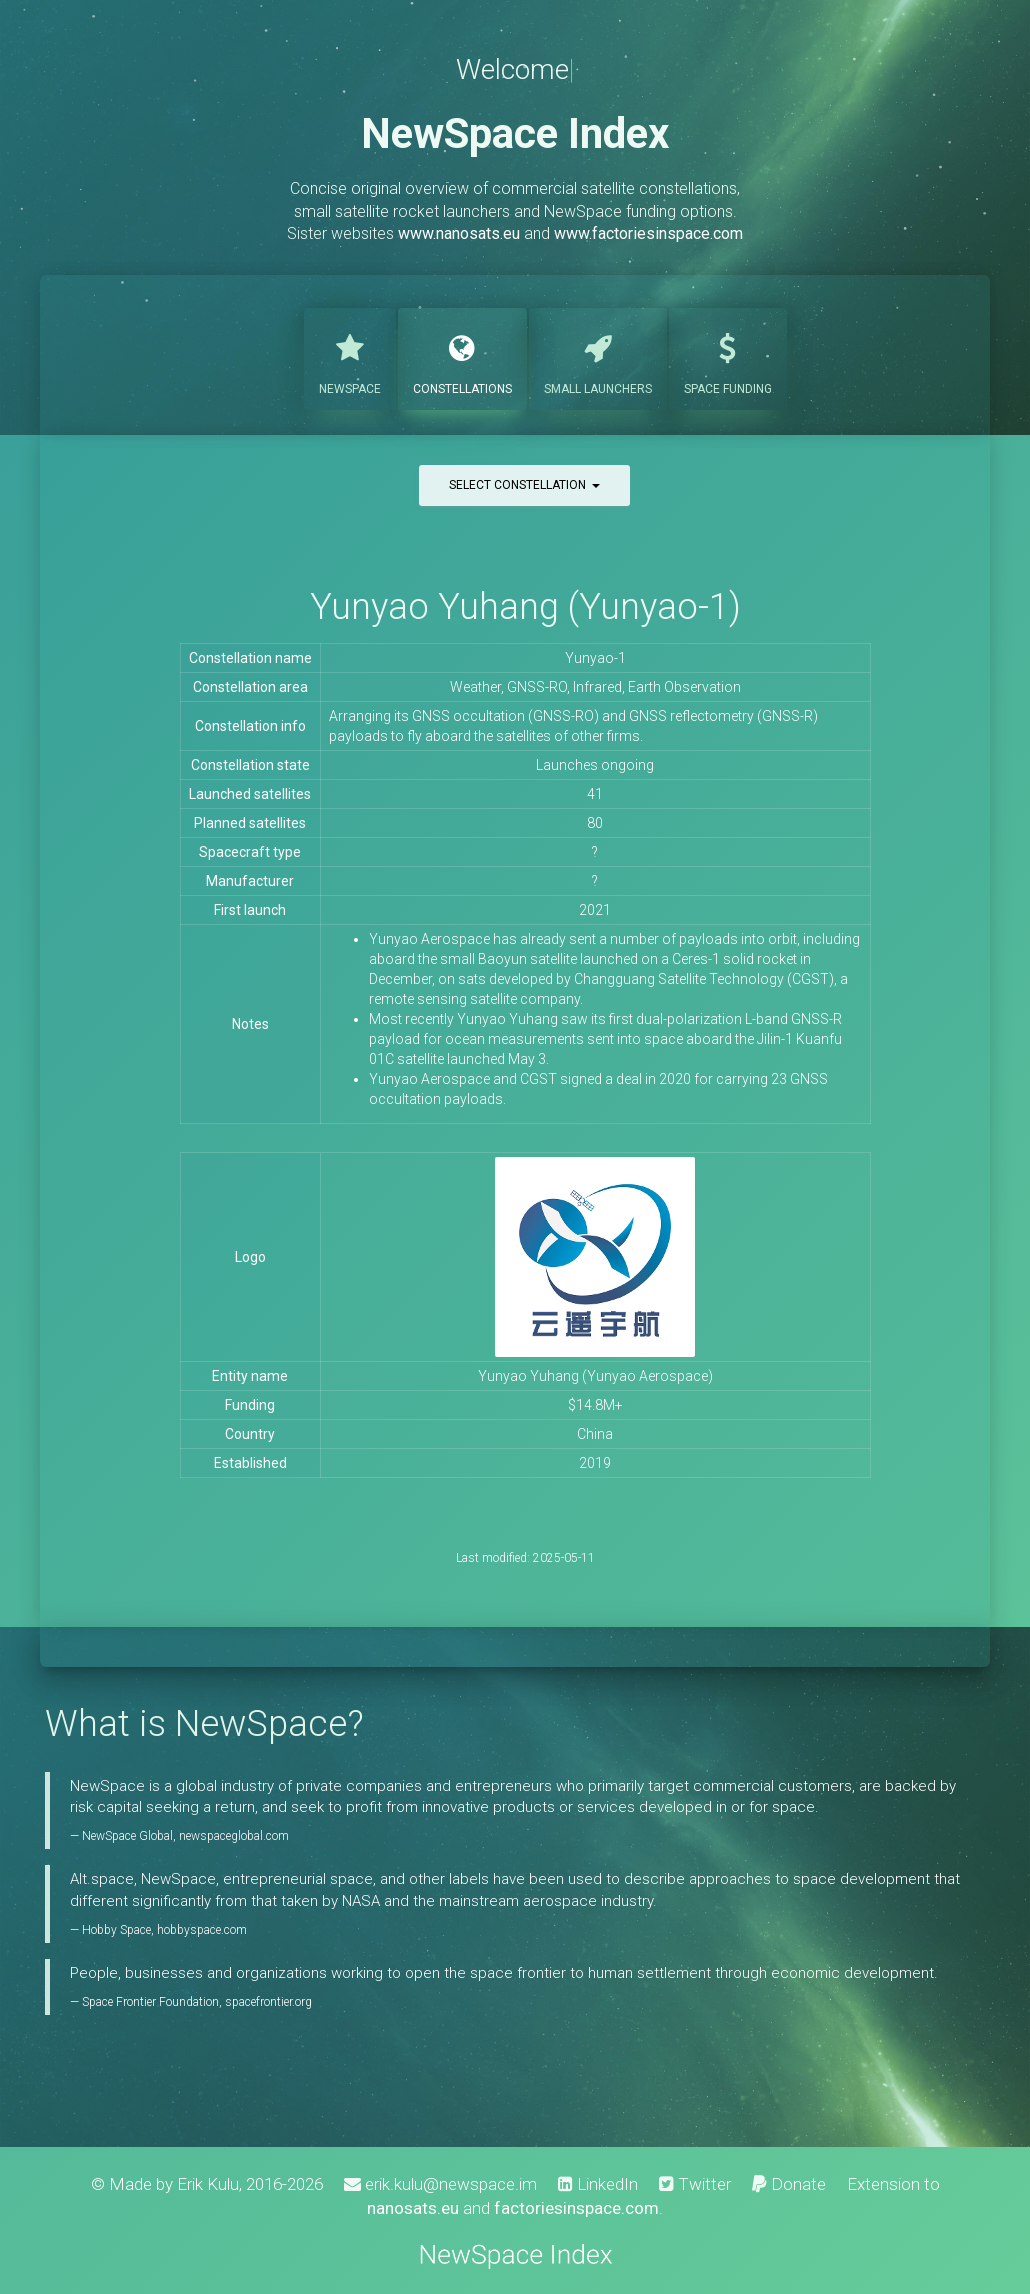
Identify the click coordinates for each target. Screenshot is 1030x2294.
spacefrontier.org (268, 2002)
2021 (595, 910)
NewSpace (350, 357)
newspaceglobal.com (234, 1836)
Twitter (695, 2184)
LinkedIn (598, 2184)
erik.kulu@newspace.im (440, 2184)
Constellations (462, 357)
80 (595, 823)
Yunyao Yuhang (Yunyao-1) (525, 606)
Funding (728, 357)
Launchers (598, 357)
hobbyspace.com (202, 1930)
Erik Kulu (208, 2184)
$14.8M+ (595, 1405)
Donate (789, 2184)
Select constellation (524, 485)
